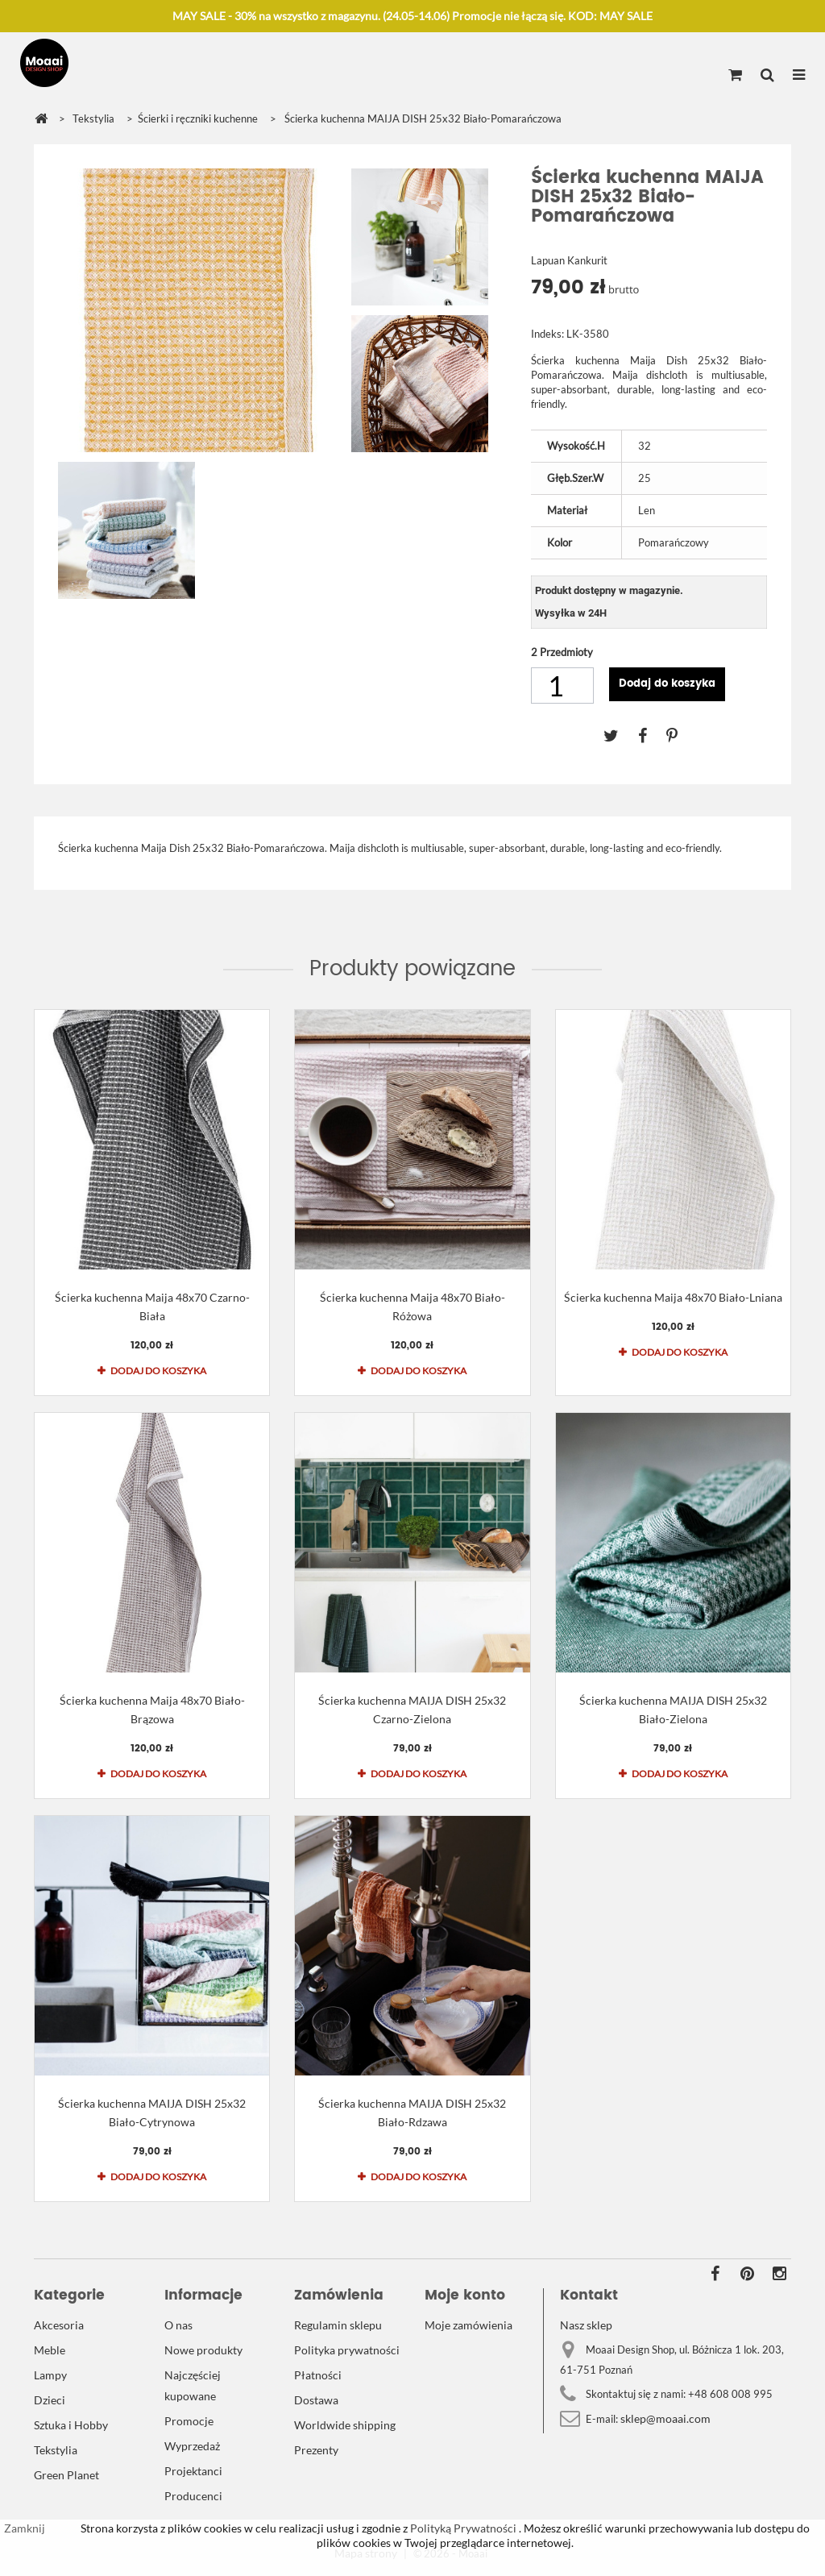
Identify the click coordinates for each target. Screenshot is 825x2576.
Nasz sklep (586, 2325)
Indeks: (547, 333)
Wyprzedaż (192, 2446)
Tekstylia (55, 2450)
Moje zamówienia (468, 2325)
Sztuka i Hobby (71, 2425)
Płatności (318, 2375)
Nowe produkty (203, 2350)
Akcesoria (59, 2325)
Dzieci (49, 2400)
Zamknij (24, 2528)
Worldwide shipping (345, 2425)
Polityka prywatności (347, 2350)
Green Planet (66, 2475)
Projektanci (193, 2471)
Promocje (189, 2421)
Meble (49, 2350)
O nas (178, 2325)
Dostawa (316, 2400)
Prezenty (316, 2450)
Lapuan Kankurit (569, 260)
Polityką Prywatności (462, 2528)
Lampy (50, 2375)
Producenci (193, 2496)
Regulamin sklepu (338, 2325)
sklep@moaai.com (665, 2418)
